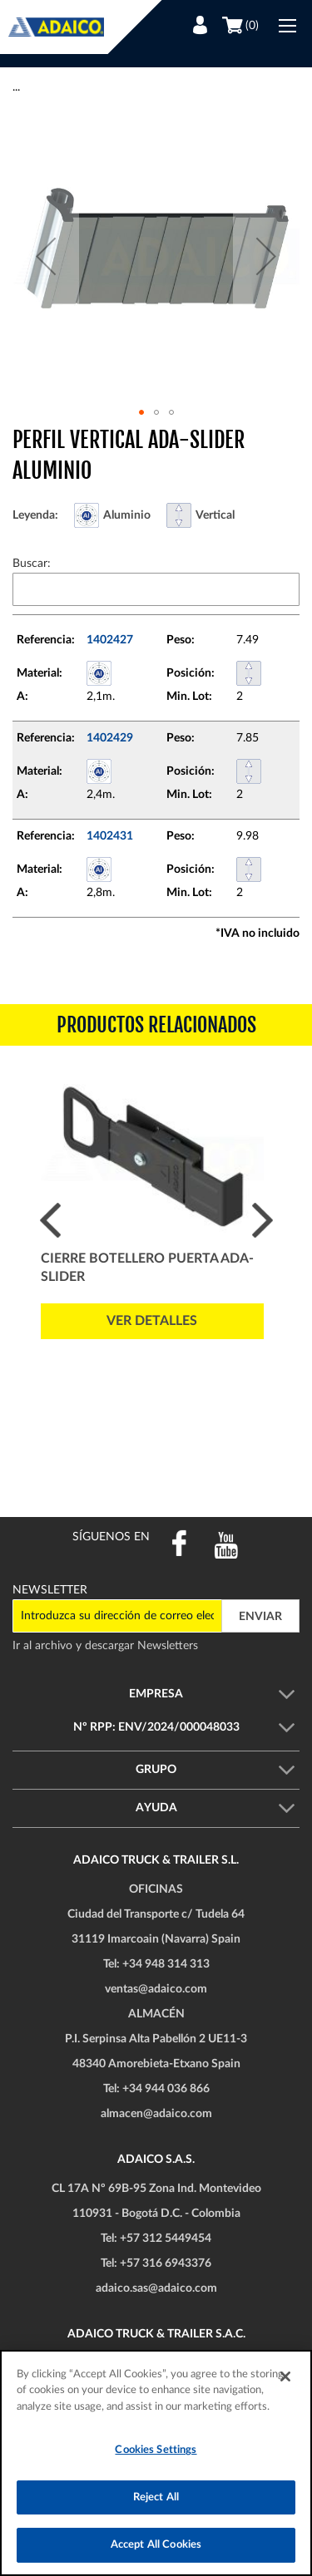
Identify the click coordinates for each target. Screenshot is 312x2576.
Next (262, 1220)
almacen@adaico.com (156, 2114)
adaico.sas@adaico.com (156, 2288)
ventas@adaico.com (156, 1989)
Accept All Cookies (156, 2544)
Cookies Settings (155, 2450)
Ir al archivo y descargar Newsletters (105, 1646)
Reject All (156, 2497)
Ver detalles (151, 1320)
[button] (45, 256)
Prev (50, 1220)
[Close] (285, 2376)
